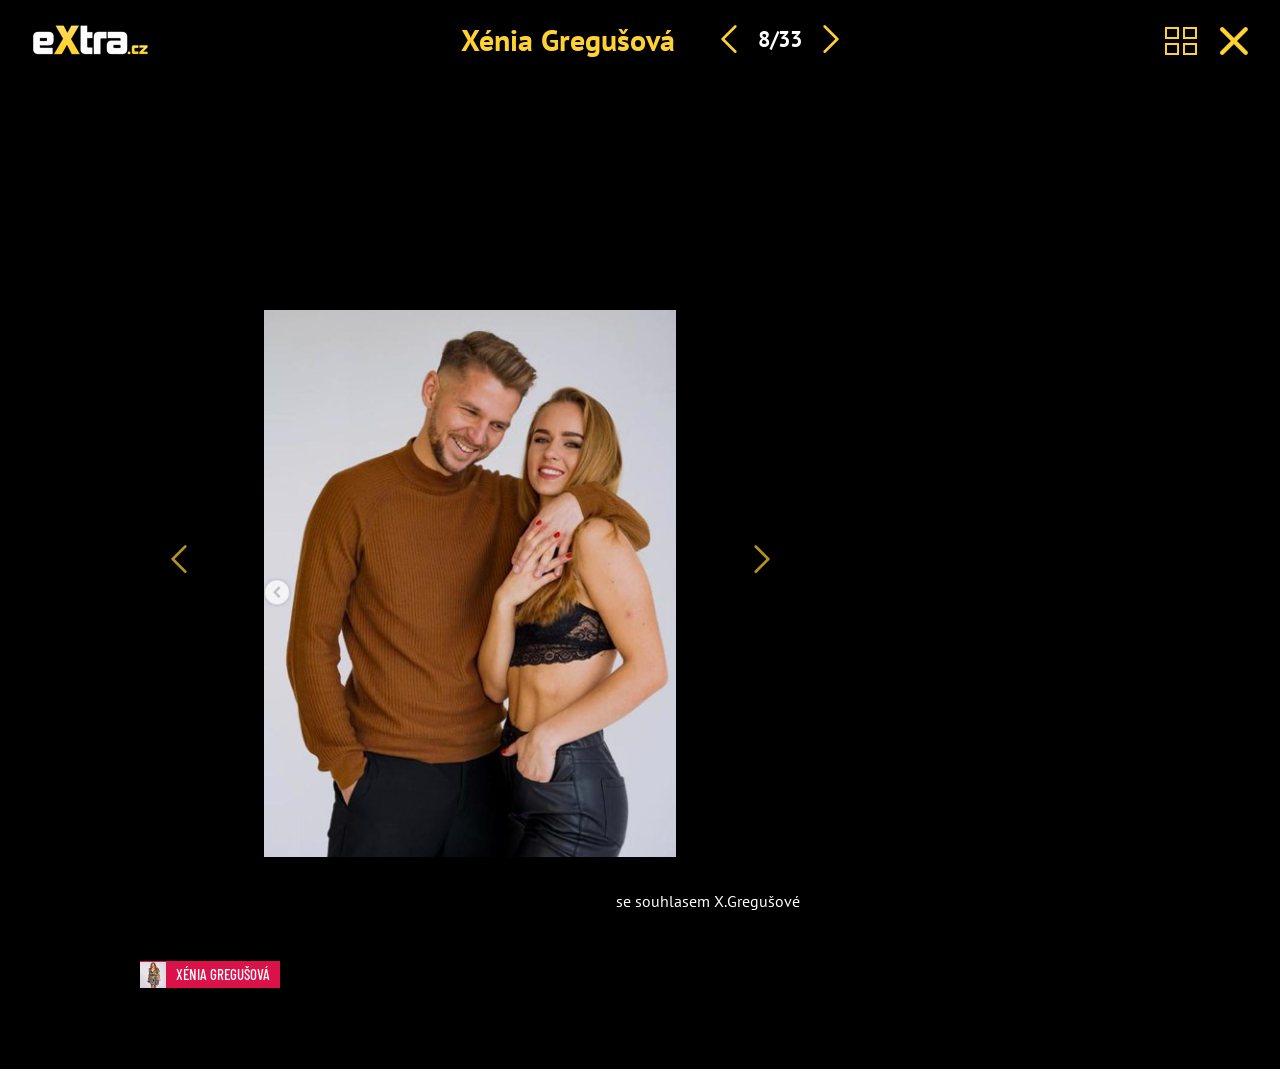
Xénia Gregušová (568, 39)
